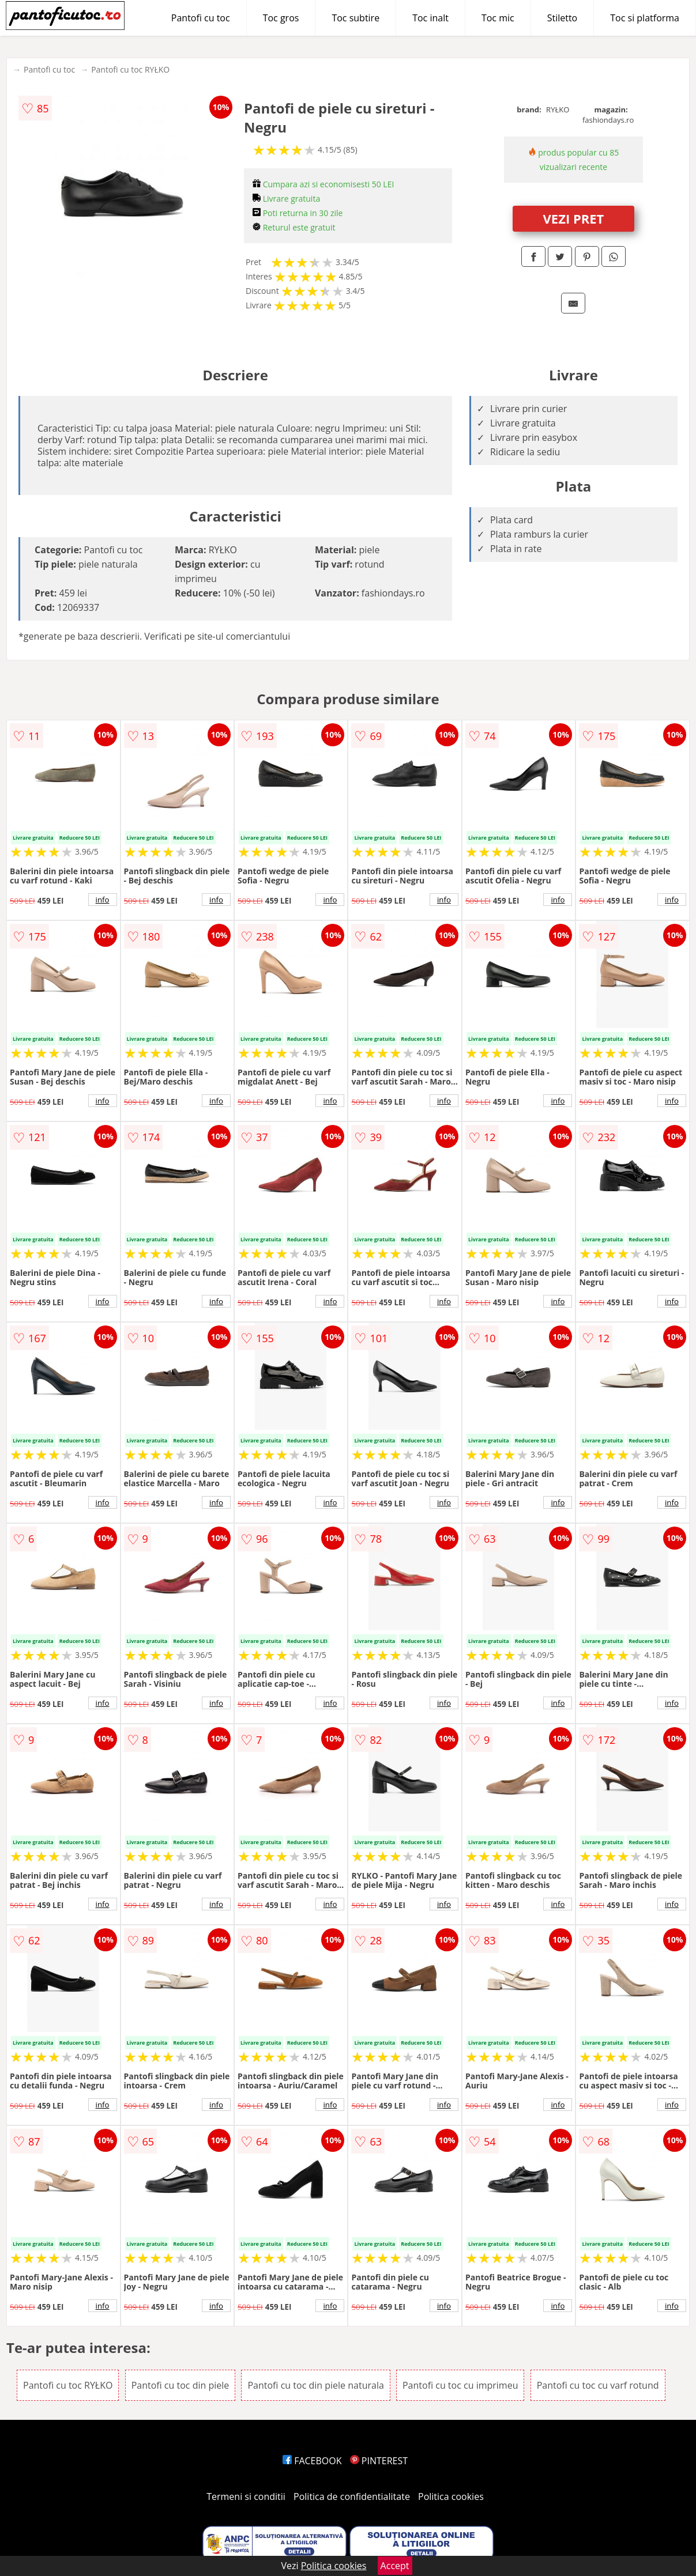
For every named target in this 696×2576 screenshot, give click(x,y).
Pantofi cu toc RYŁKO (130, 69)
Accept (395, 2565)
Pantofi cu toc (200, 18)
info (103, 899)
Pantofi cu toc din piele (180, 2385)
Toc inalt (430, 18)
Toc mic (497, 18)
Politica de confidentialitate (352, 2496)
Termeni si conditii (245, 2496)
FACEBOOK (312, 2460)
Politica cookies (451, 2496)
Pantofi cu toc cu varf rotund (598, 2385)
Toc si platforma (644, 18)
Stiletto (562, 18)
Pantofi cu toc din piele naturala (315, 2385)
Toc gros (281, 18)
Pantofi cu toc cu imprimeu (460, 2385)
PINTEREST (379, 2460)
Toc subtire (355, 18)
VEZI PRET (573, 218)
